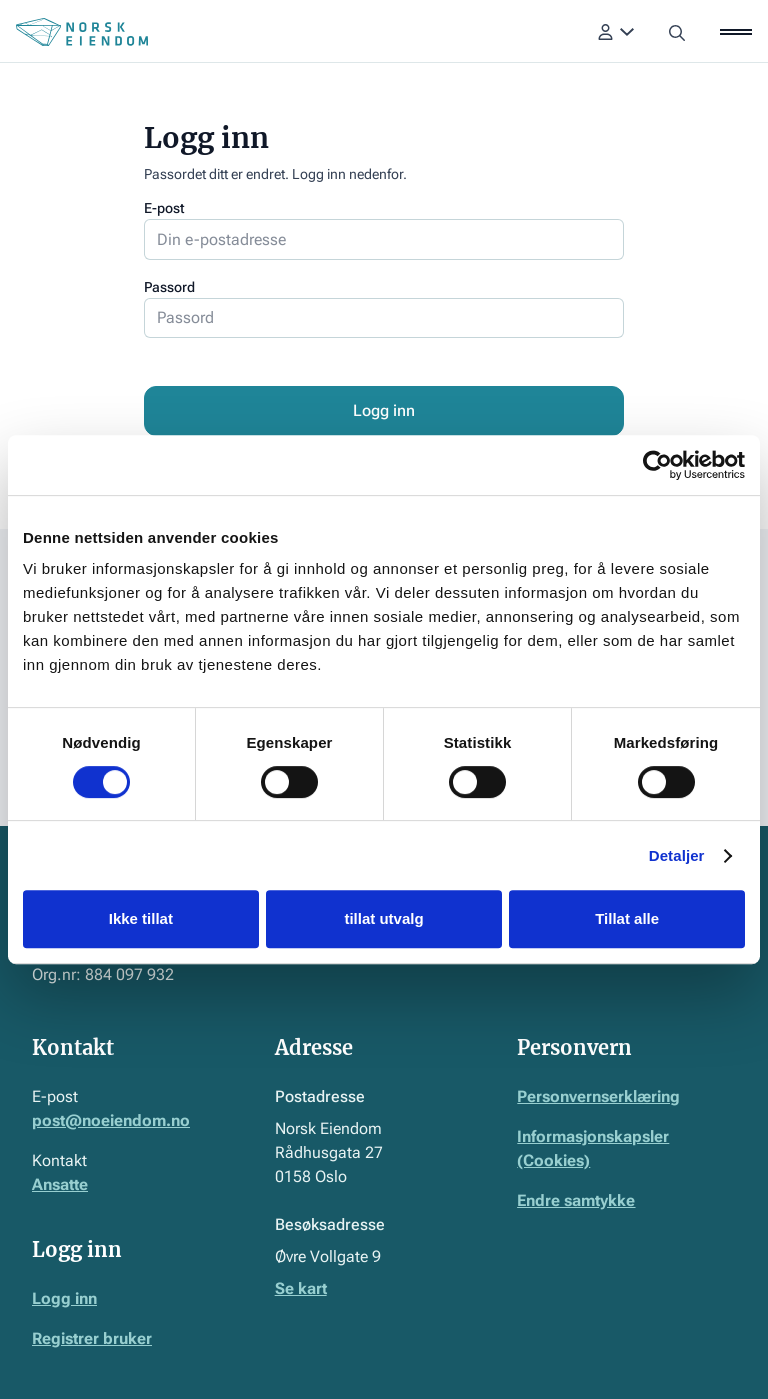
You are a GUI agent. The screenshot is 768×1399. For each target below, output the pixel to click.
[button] (616, 32)
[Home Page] (82, 32)
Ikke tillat (141, 918)
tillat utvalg (383, 918)
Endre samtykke (576, 1200)
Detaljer (677, 855)
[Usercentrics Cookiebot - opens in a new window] (657, 465)
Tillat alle (627, 918)
